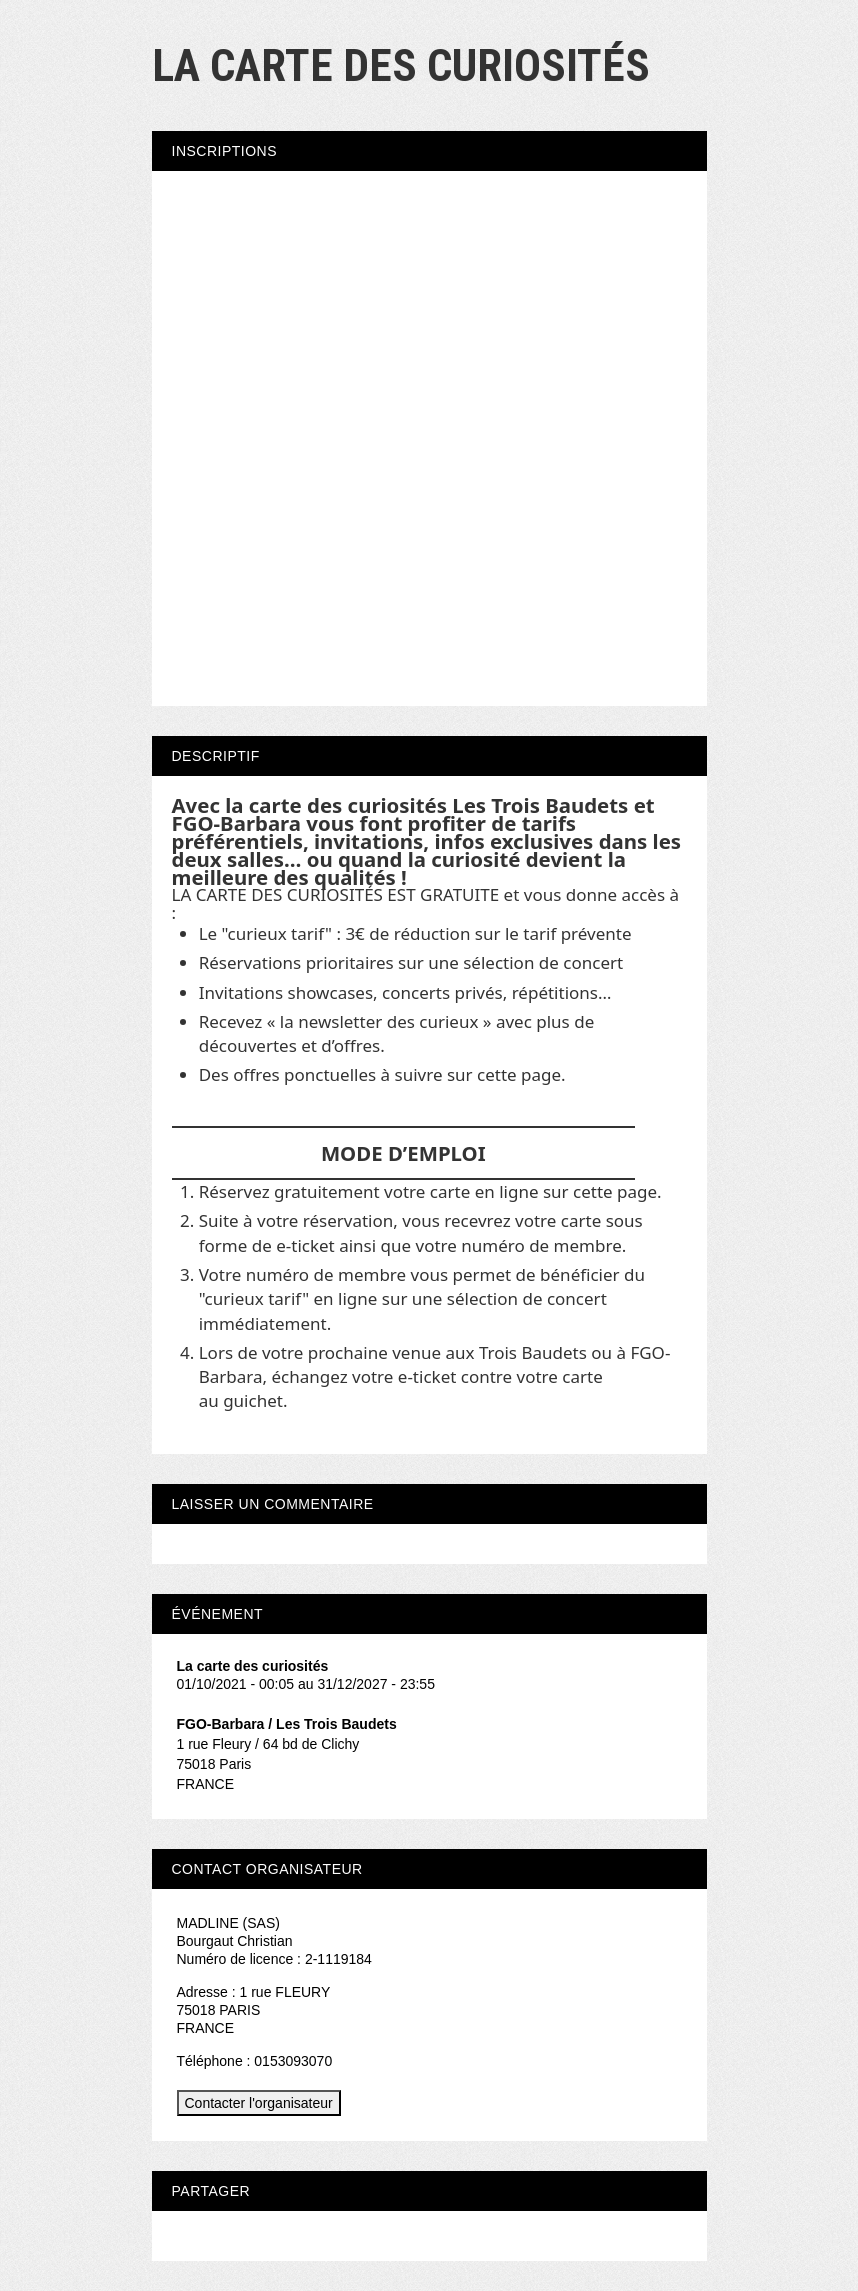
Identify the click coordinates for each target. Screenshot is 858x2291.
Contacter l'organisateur (259, 2103)
